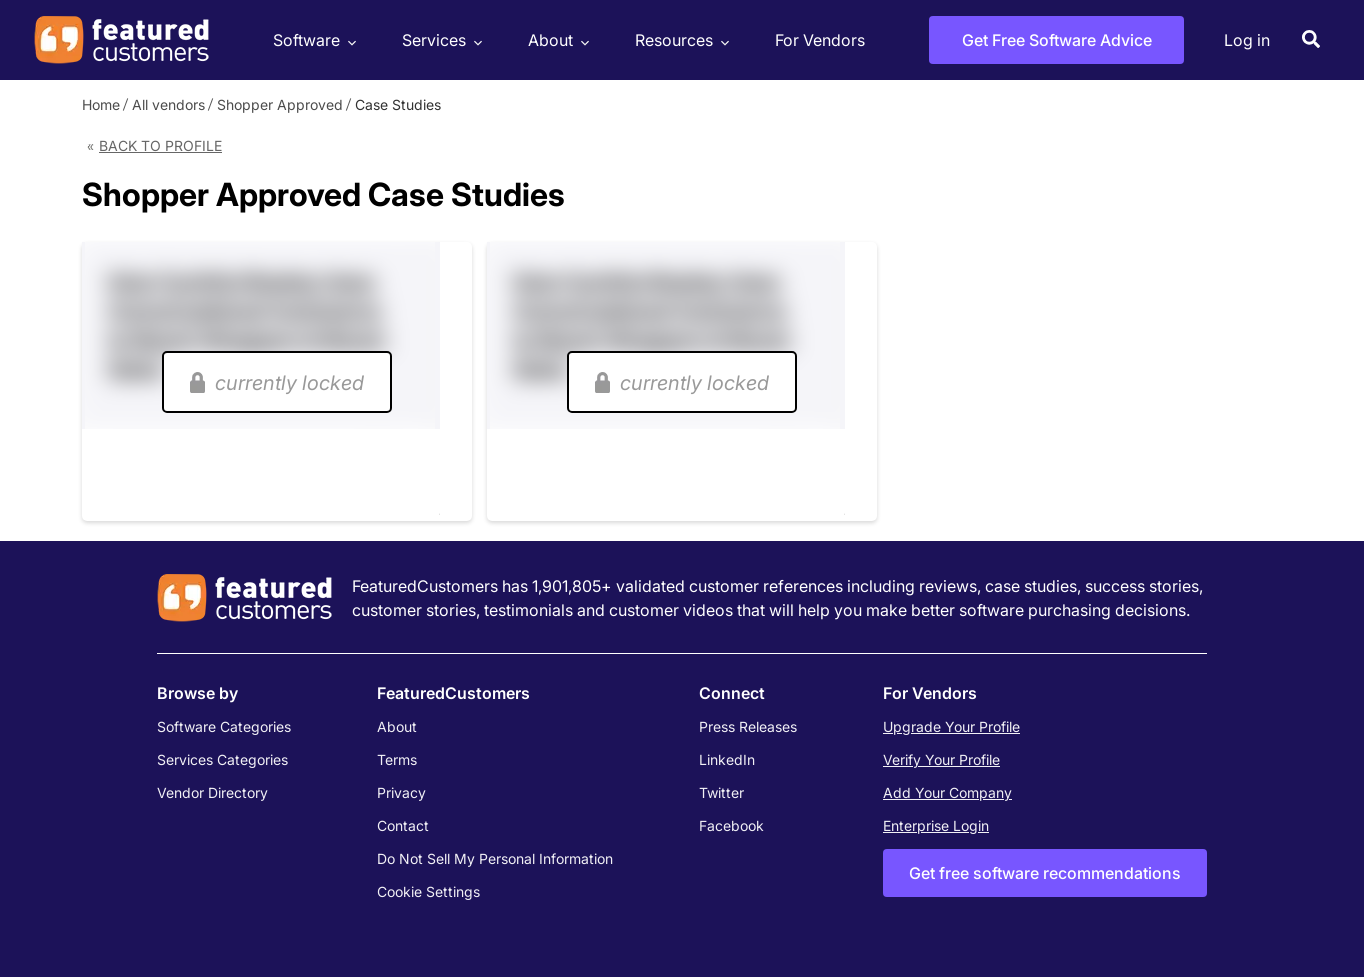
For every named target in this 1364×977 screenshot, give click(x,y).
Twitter (721, 792)
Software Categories (224, 726)
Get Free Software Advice (1057, 40)
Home (101, 104)
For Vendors (820, 40)
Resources (679, 40)
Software (312, 40)
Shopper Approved (280, 104)
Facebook (731, 825)
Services (439, 40)
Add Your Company (947, 792)
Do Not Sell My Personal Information (495, 858)
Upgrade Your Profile (951, 726)
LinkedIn (727, 759)
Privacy (401, 792)
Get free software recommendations (1045, 873)
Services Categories (222, 759)
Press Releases (748, 726)
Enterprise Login (936, 825)
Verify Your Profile (941, 759)
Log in (1247, 40)
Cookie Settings (428, 891)
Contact (403, 825)
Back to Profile (160, 145)
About (556, 40)
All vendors (168, 104)
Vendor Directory (212, 792)
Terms (397, 759)
